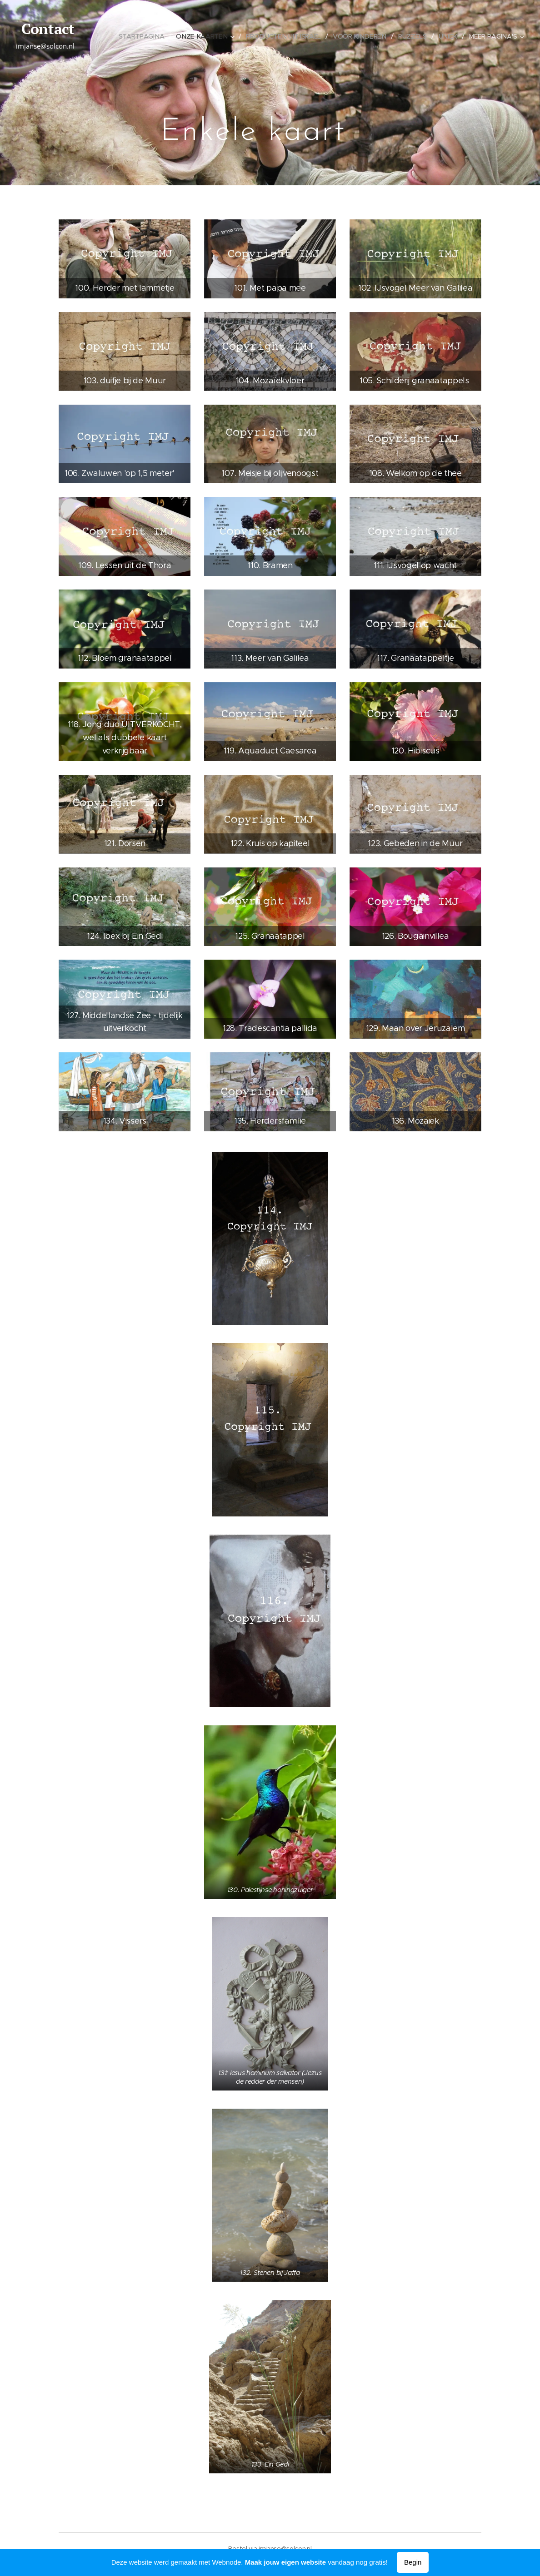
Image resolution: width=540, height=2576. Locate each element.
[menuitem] (144, 36)
